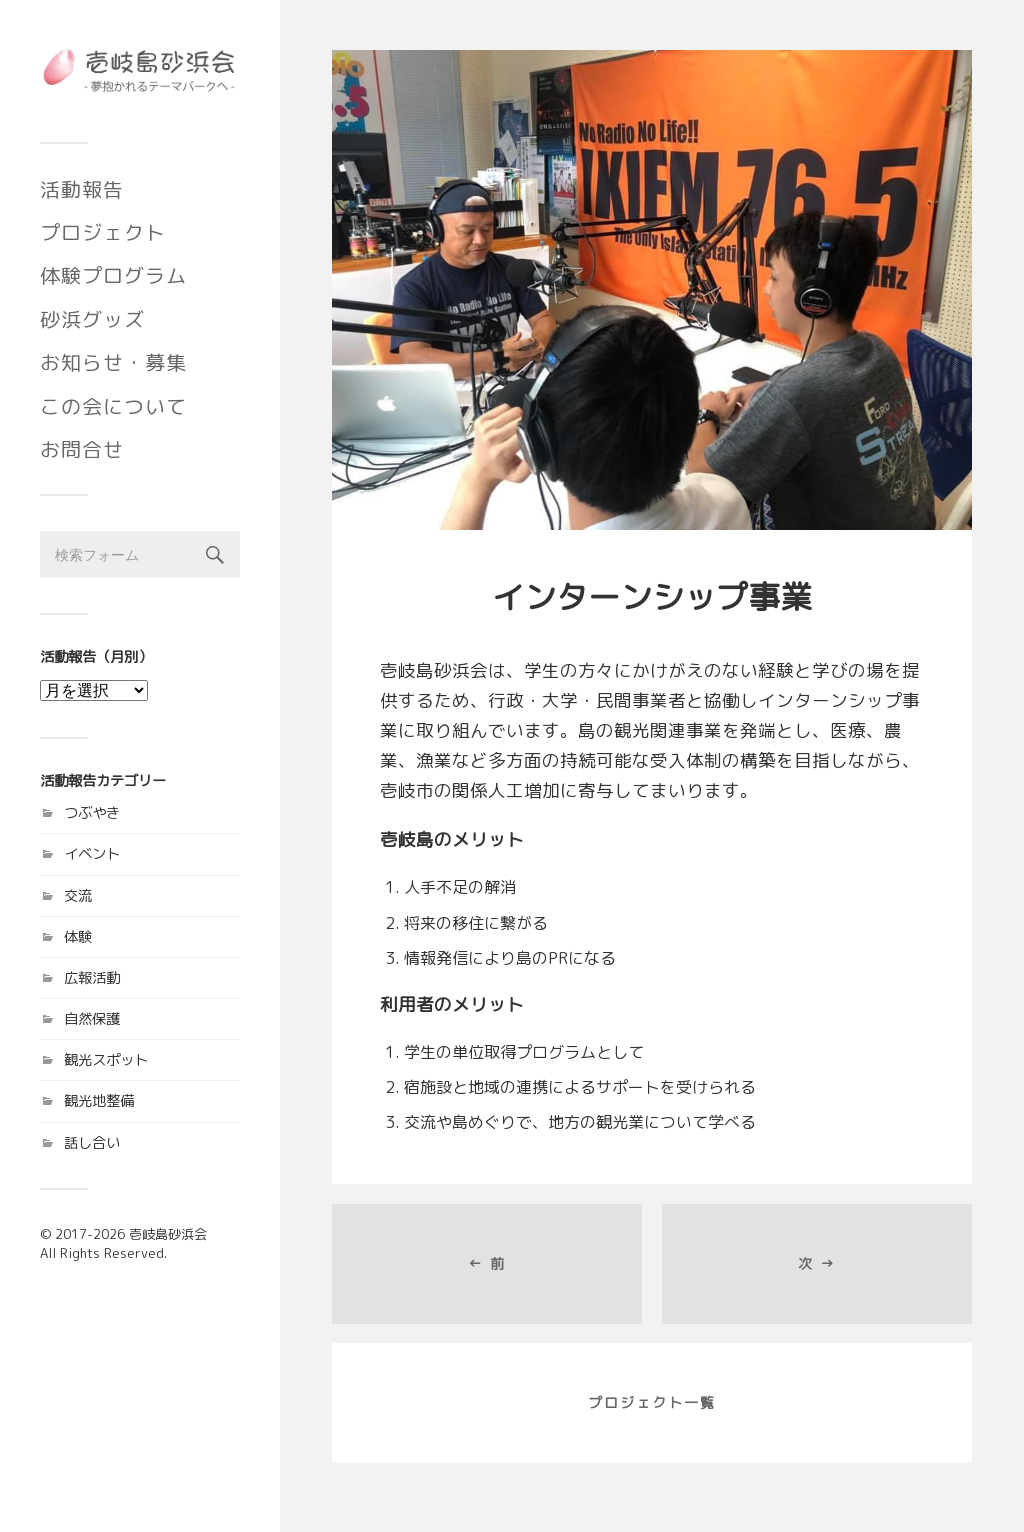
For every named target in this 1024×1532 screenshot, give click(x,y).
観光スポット (106, 1060)
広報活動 (92, 978)
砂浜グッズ (92, 319)
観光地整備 (99, 1101)
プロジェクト (103, 232)
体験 (78, 937)
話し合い (92, 1143)
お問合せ (82, 449)
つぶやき (92, 813)
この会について (113, 406)
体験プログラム (113, 275)
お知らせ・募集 (113, 362)
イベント (92, 854)
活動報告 (82, 189)
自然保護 (92, 1019)
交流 (78, 896)
